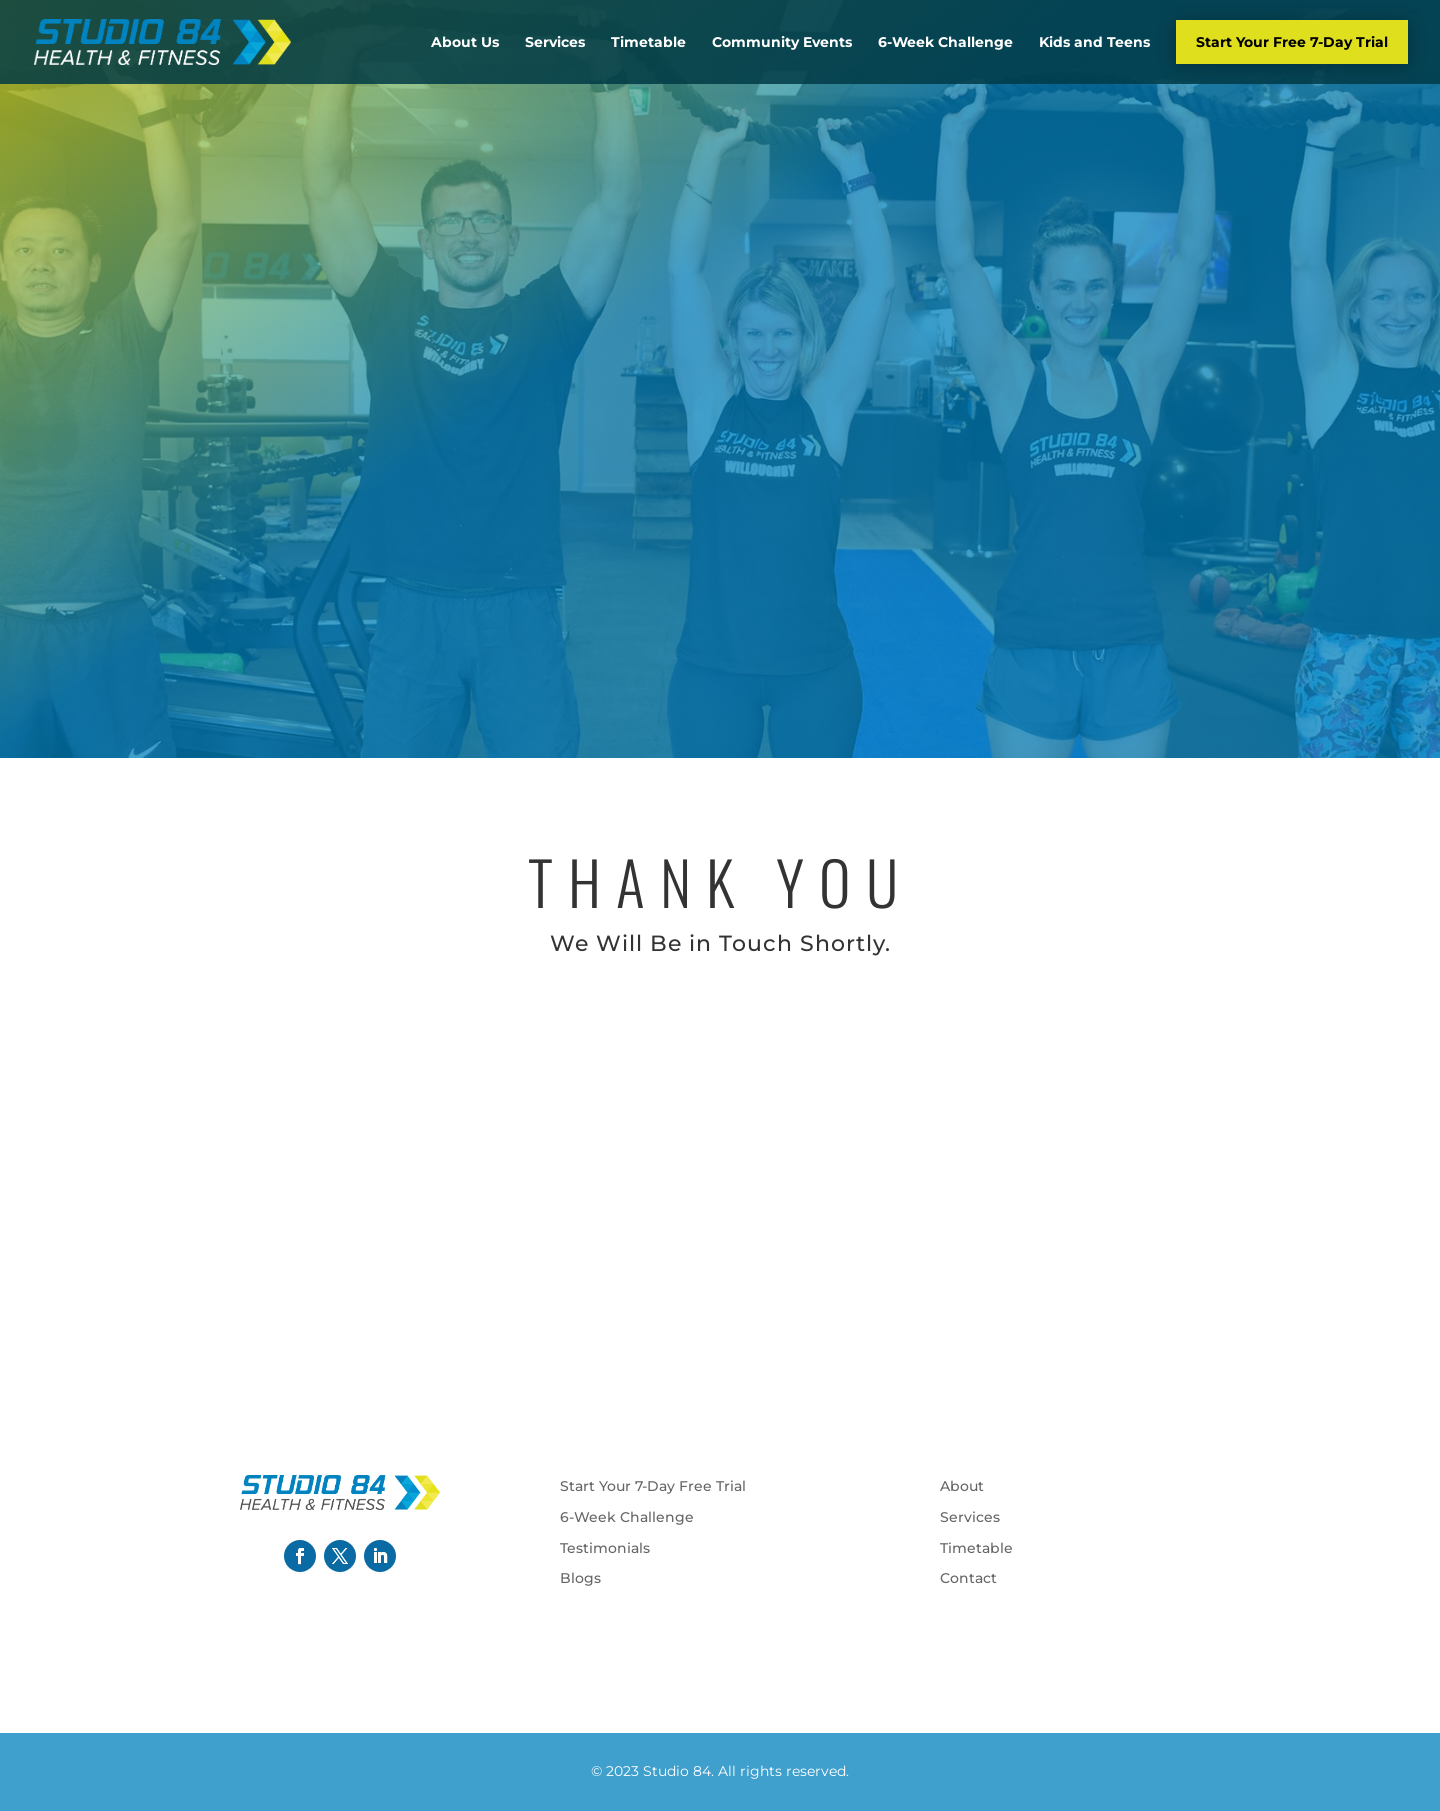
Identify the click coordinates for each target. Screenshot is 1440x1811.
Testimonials (605, 1548)
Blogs (580, 1578)
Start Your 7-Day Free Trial (653, 1486)
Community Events (782, 42)
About (962, 1486)
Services (555, 42)
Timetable (648, 42)
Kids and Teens (1094, 42)
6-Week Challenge (945, 42)
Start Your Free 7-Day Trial (1292, 42)
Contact (968, 1578)
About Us (465, 42)
